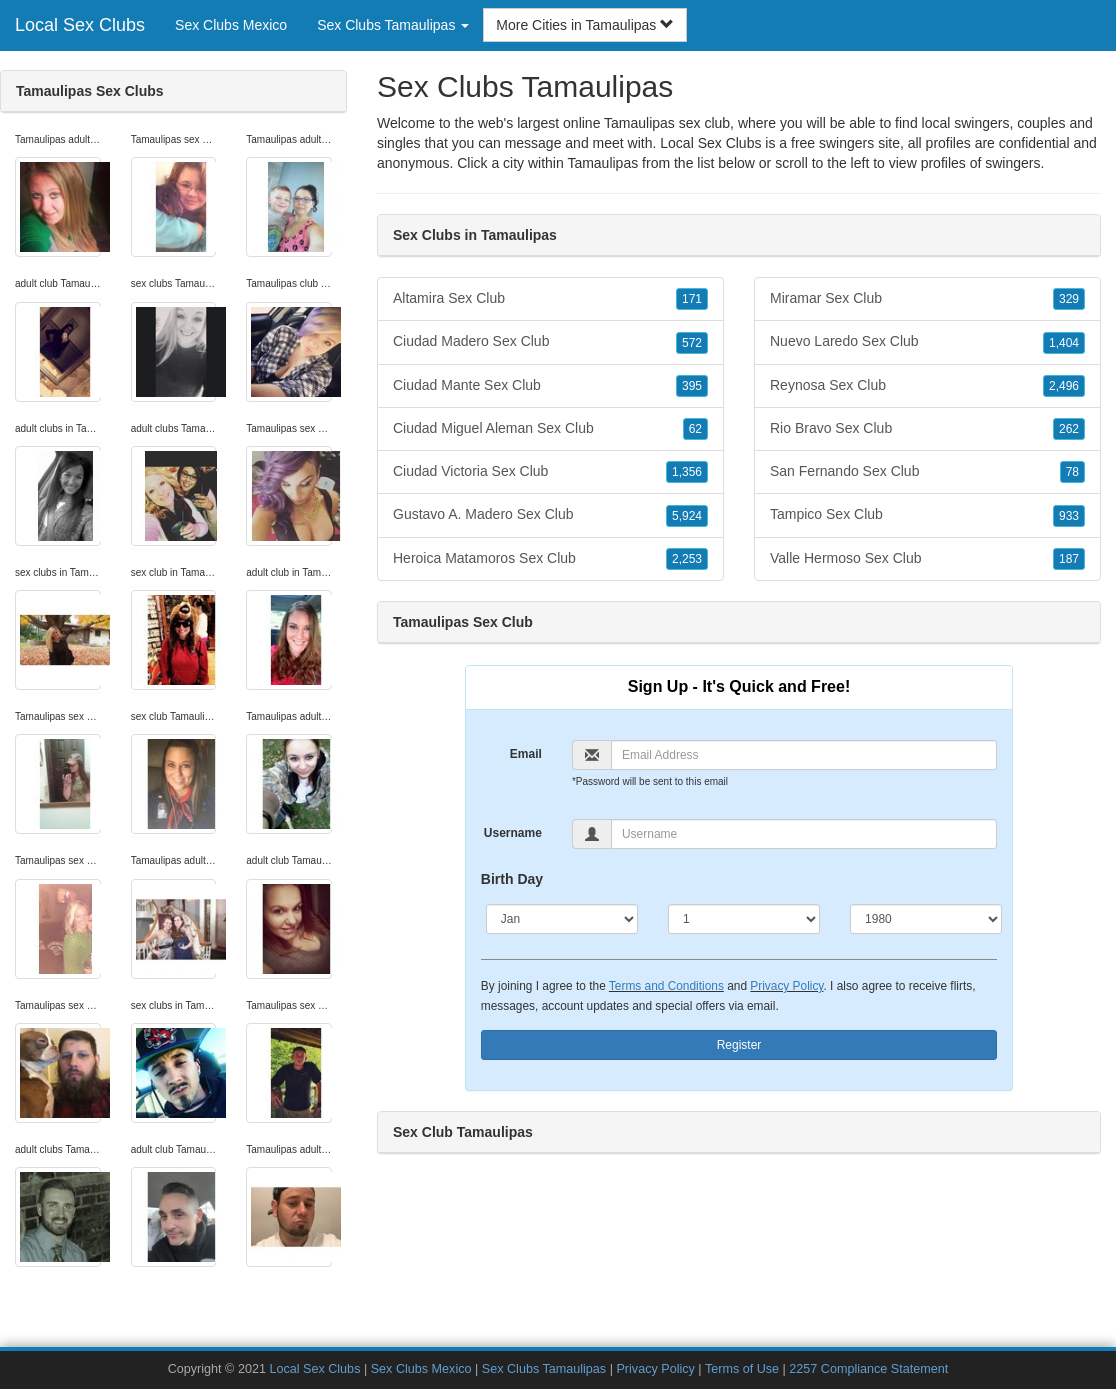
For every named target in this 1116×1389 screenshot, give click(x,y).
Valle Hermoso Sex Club (927, 559)
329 (1069, 299)
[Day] (744, 919)
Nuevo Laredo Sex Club (927, 342)
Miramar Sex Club (927, 299)
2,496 (1064, 386)
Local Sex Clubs (80, 25)
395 (692, 386)
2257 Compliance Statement (868, 1369)
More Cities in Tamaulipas (585, 25)
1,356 (687, 472)
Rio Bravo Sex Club (927, 429)
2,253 (687, 559)
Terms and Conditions (666, 986)
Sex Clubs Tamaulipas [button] (393, 25)
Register (739, 1045)
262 (1069, 429)
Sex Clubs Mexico (231, 25)
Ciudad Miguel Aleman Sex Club (550, 429)
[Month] (562, 919)
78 (1072, 472)
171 (692, 299)
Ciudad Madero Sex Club (550, 342)
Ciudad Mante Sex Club (550, 386)
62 (695, 429)
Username (513, 833)
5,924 (687, 516)
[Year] (926, 919)
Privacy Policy (786, 986)
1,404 (1064, 343)
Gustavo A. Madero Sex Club (550, 515)
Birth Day (512, 879)
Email (526, 754)
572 (692, 343)
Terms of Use (742, 1369)
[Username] (804, 834)
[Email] (804, 755)
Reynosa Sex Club (927, 386)
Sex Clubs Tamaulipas (544, 1369)
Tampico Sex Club (927, 515)
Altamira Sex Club (550, 299)
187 (1069, 559)
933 (1069, 516)
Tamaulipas (602, 163)
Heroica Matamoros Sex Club (550, 559)
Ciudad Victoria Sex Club (550, 472)
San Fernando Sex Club (927, 472)
